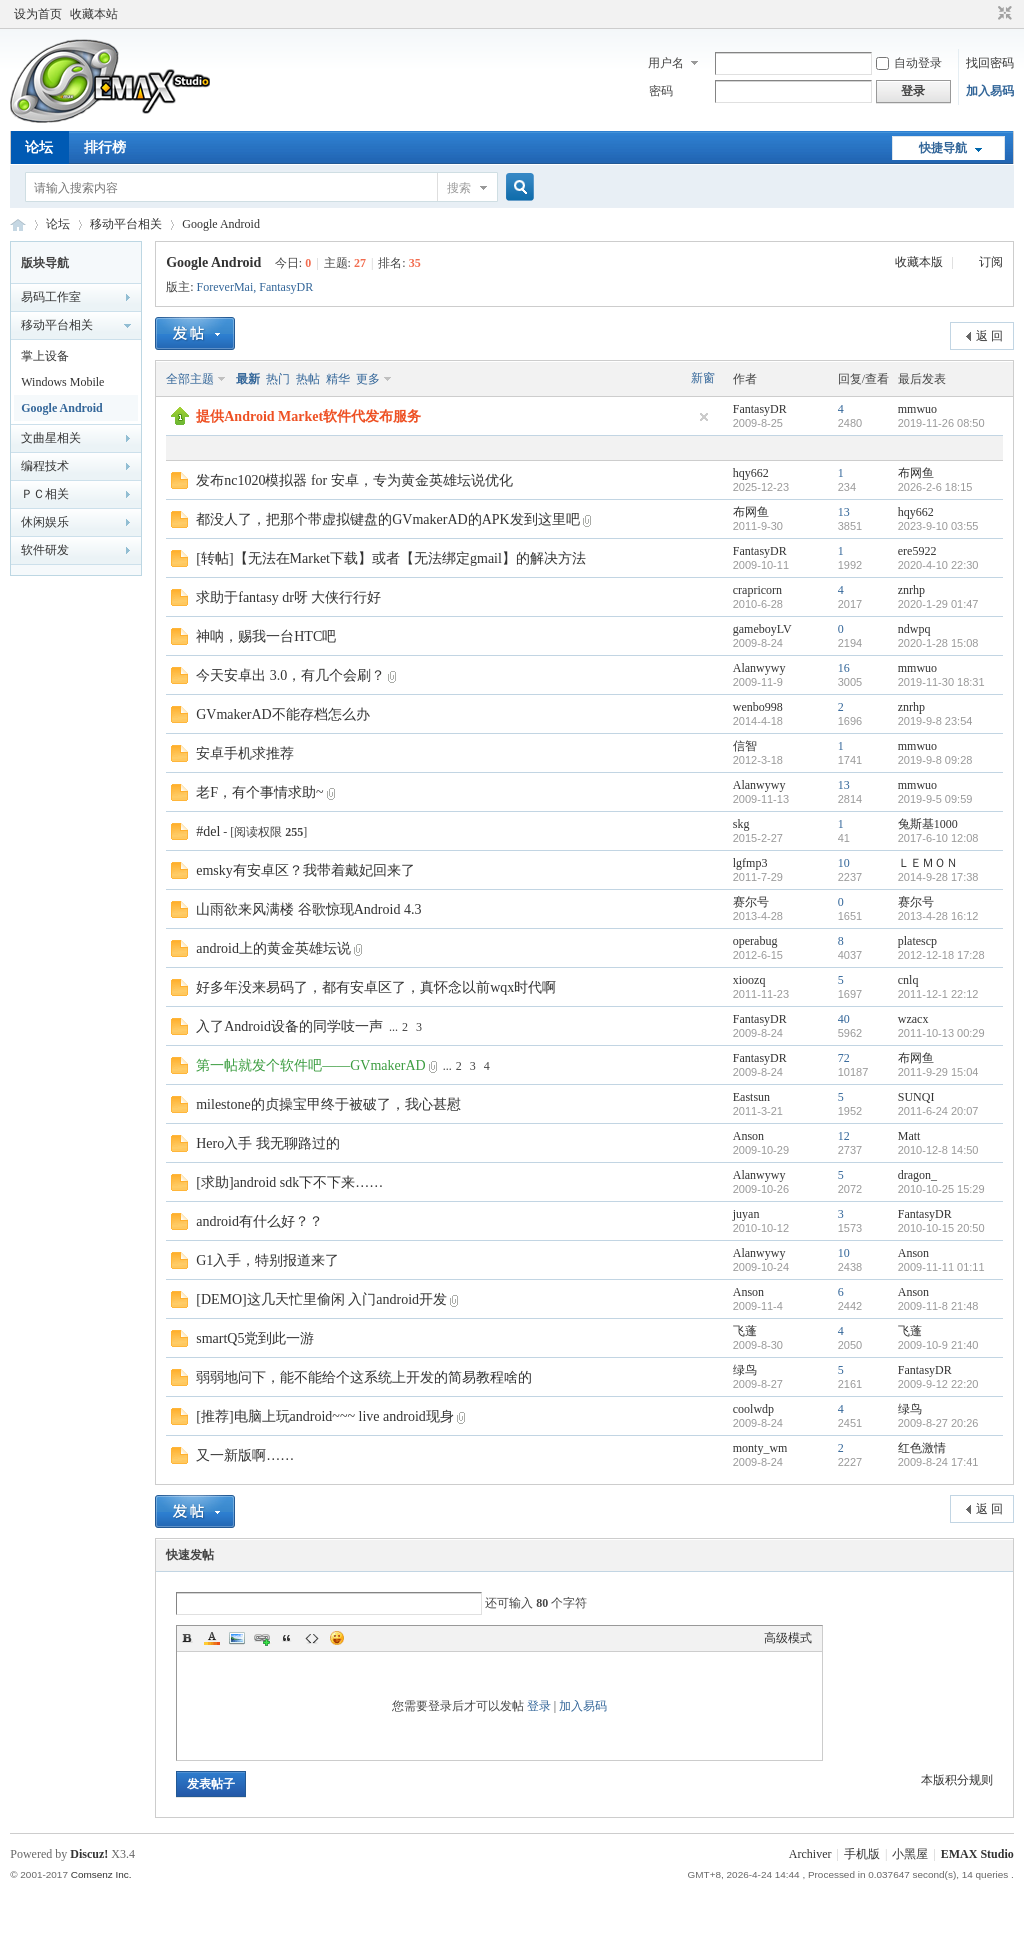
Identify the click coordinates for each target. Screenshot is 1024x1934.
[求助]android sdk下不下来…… (289, 1182)
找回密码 (990, 63)
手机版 (862, 1854)
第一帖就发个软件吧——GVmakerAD (310, 1065)
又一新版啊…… (245, 1455)
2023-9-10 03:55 (938, 526)
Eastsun (751, 1097)
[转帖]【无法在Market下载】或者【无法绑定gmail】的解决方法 (391, 558)
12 (844, 1136)
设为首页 (38, 14)
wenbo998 (758, 707)
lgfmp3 (750, 863)
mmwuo (917, 409)
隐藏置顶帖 (704, 417)
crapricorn (757, 590)
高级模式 (788, 1638)
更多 (368, 379)
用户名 (666, 63)
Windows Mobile (62, 382)
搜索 (459, 188)
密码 (661, 91)
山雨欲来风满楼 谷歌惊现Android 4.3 (308, 909)
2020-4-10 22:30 (938, 565)
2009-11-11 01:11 (941, 1267)
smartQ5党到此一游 (255, 1338)
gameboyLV (762, 629)
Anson (748, 1136)
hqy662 (751, 473)
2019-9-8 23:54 (935, 721)
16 (844, 668)
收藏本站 (94, 14)
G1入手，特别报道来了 (267, 1260)
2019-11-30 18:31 (941, 682)
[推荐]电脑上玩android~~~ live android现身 (325, 1416)
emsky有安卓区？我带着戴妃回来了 (305, 870)
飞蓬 (745, 1331)
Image (237, 1638)
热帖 (308, 379)
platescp (917, 941)
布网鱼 (916, 473)
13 (844, 512)
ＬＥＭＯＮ (928, 863)
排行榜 (105, 147)
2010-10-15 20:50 (941, 1228)
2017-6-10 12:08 (938, 838)
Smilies (337, 1638)
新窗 (703, 378)
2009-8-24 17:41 (938, 1462)
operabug (755, 941)
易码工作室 (51, 297)
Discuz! (89, 1854)
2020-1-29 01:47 (938, 604)
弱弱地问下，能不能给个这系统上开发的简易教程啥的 (364, 1377)
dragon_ (917, 1175)
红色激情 (922, 1448)
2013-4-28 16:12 (938, 916)
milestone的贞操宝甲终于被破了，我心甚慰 (328, 1104)
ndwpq (914, 629)
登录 (539, 1706)
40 (844, 1019)
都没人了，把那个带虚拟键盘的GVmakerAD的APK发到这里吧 (387, 519)
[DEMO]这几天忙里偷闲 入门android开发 (321, 1299)
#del (208, 831)
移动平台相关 (126, 224)
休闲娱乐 (45, 522)
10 (844, 863)
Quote (287, 1638)
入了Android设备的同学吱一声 (289, 1026)
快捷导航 (943, 148)
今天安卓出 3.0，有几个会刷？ (290, 675)
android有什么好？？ (259, 1221)
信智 (745, 746)
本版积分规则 (957, 1780)
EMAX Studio (977, 1854)
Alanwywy (759, 668)
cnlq (908, 980)
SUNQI (916, 1097)
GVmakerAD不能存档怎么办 (282, 714)
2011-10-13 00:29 (941, 1033)
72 (844, 1058)
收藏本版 (920, 262)
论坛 (39, 147)
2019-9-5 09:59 (935, 799)
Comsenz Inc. (101, 1874)
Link (262, 1638)
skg (741, 824)
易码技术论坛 (18, 224)
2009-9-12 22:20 (938, 1384)
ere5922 (917, 551)
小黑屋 (910, 1854)
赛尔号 (751, 902)
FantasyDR (286, 287)
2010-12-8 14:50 (938, 1150)
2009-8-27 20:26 (938, 1423)
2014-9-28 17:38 (938, 877)
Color (212, 1638)
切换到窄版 (1002, 14)
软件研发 (45, 550)
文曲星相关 (51, 438)
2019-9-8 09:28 (935, 760)
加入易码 (990, 91)
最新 (248, 379)
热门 (278, 379)
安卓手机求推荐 (245, 753)
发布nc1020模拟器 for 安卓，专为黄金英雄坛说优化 (354, 480)
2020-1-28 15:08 (938, 643)
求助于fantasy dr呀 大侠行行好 (288, 597)
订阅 (991, 262)
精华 (338, 379)
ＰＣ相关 (45, 494)
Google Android (221, 224)
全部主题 (190, 379)
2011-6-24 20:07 (938, 1111)
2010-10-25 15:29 (941, 1189)
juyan (746, 1214)
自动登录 (909, 63)
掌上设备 (45, 356)
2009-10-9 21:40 (938, 1345)
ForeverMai (225, 287)
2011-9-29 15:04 (938, 1072)
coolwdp (753, 1409)
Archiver (810, 1854)
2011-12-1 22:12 (938, 994)
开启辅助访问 (986, 14)
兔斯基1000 (928, 824)
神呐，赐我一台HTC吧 (266, 636)
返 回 (989, 336)
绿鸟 (745, 1370)
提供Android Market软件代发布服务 (308, 416)
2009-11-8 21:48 (938, 1306)
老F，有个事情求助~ (259, 792)
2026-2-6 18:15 (935, 487)
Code (312, 1638)
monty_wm (760, 1448)
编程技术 (45, 466)
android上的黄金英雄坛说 (273, 948)
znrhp (911, 590)
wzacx (913, 1019)
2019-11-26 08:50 (941, 423)
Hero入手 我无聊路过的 (268, 1143)
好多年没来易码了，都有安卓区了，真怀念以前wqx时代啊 (376, 987)
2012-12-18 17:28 (941, 955)
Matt (909, 1136)
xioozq (749, 980)
